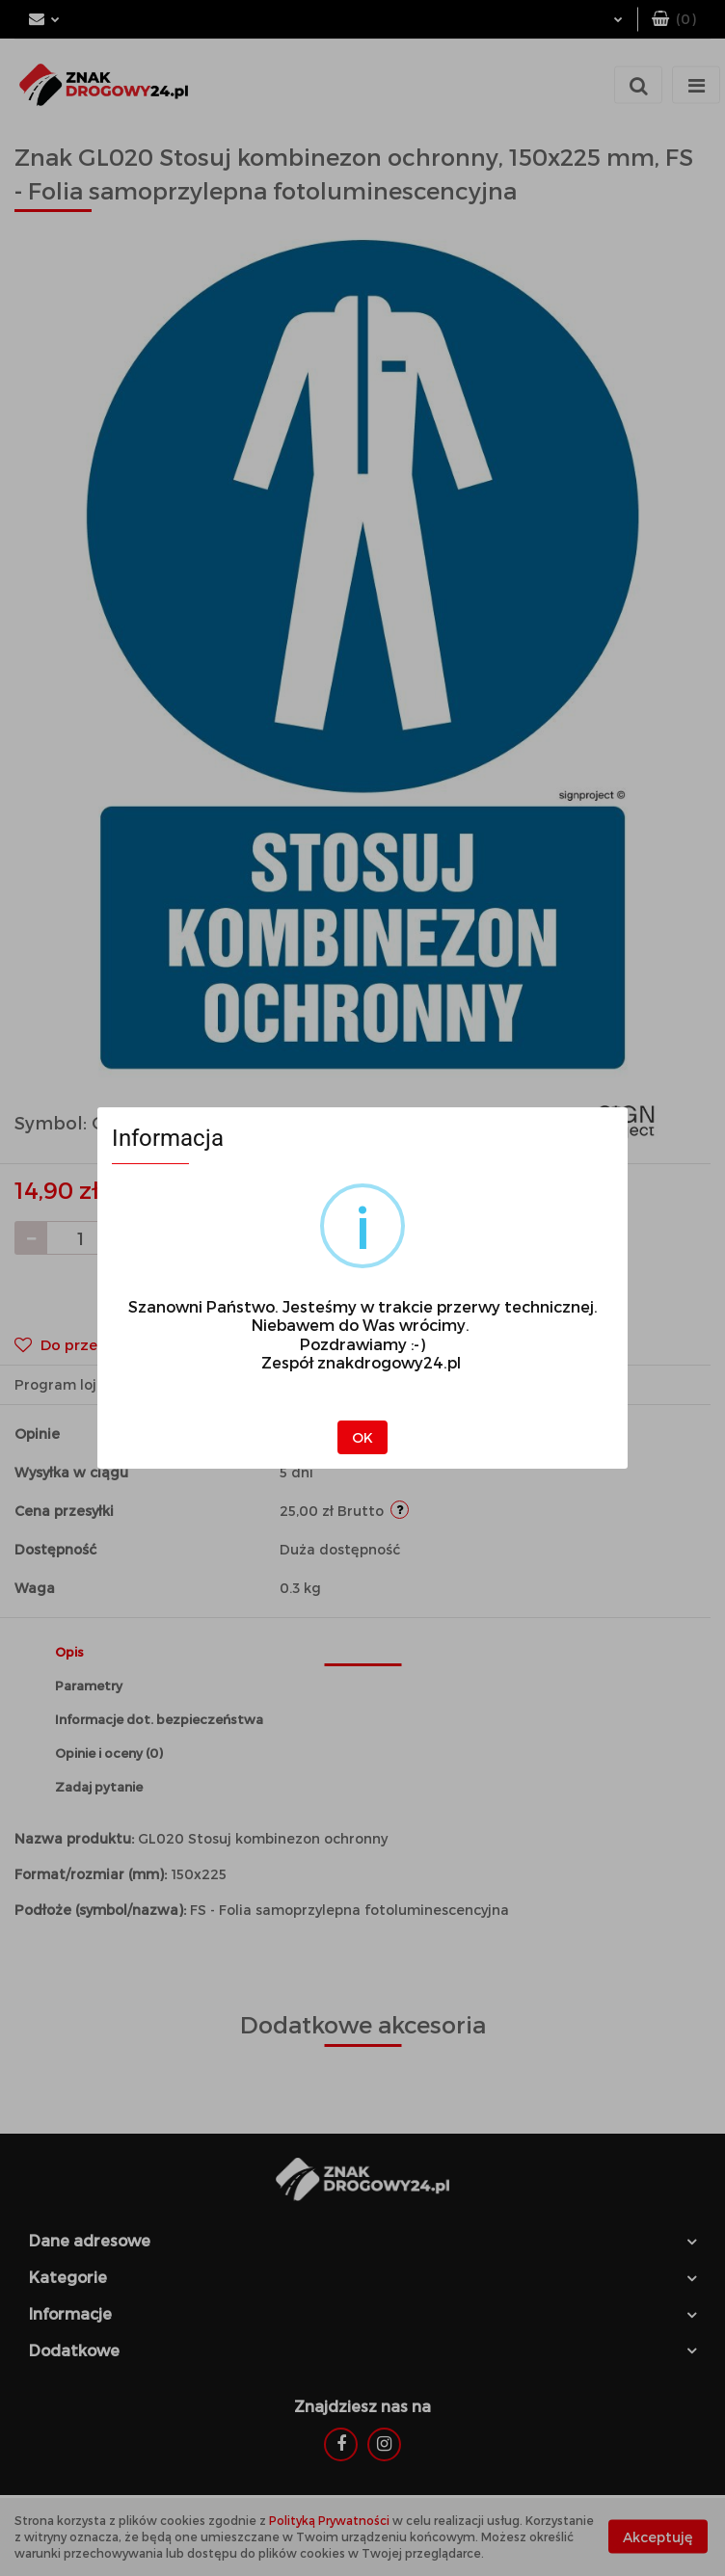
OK (362, 1437)
